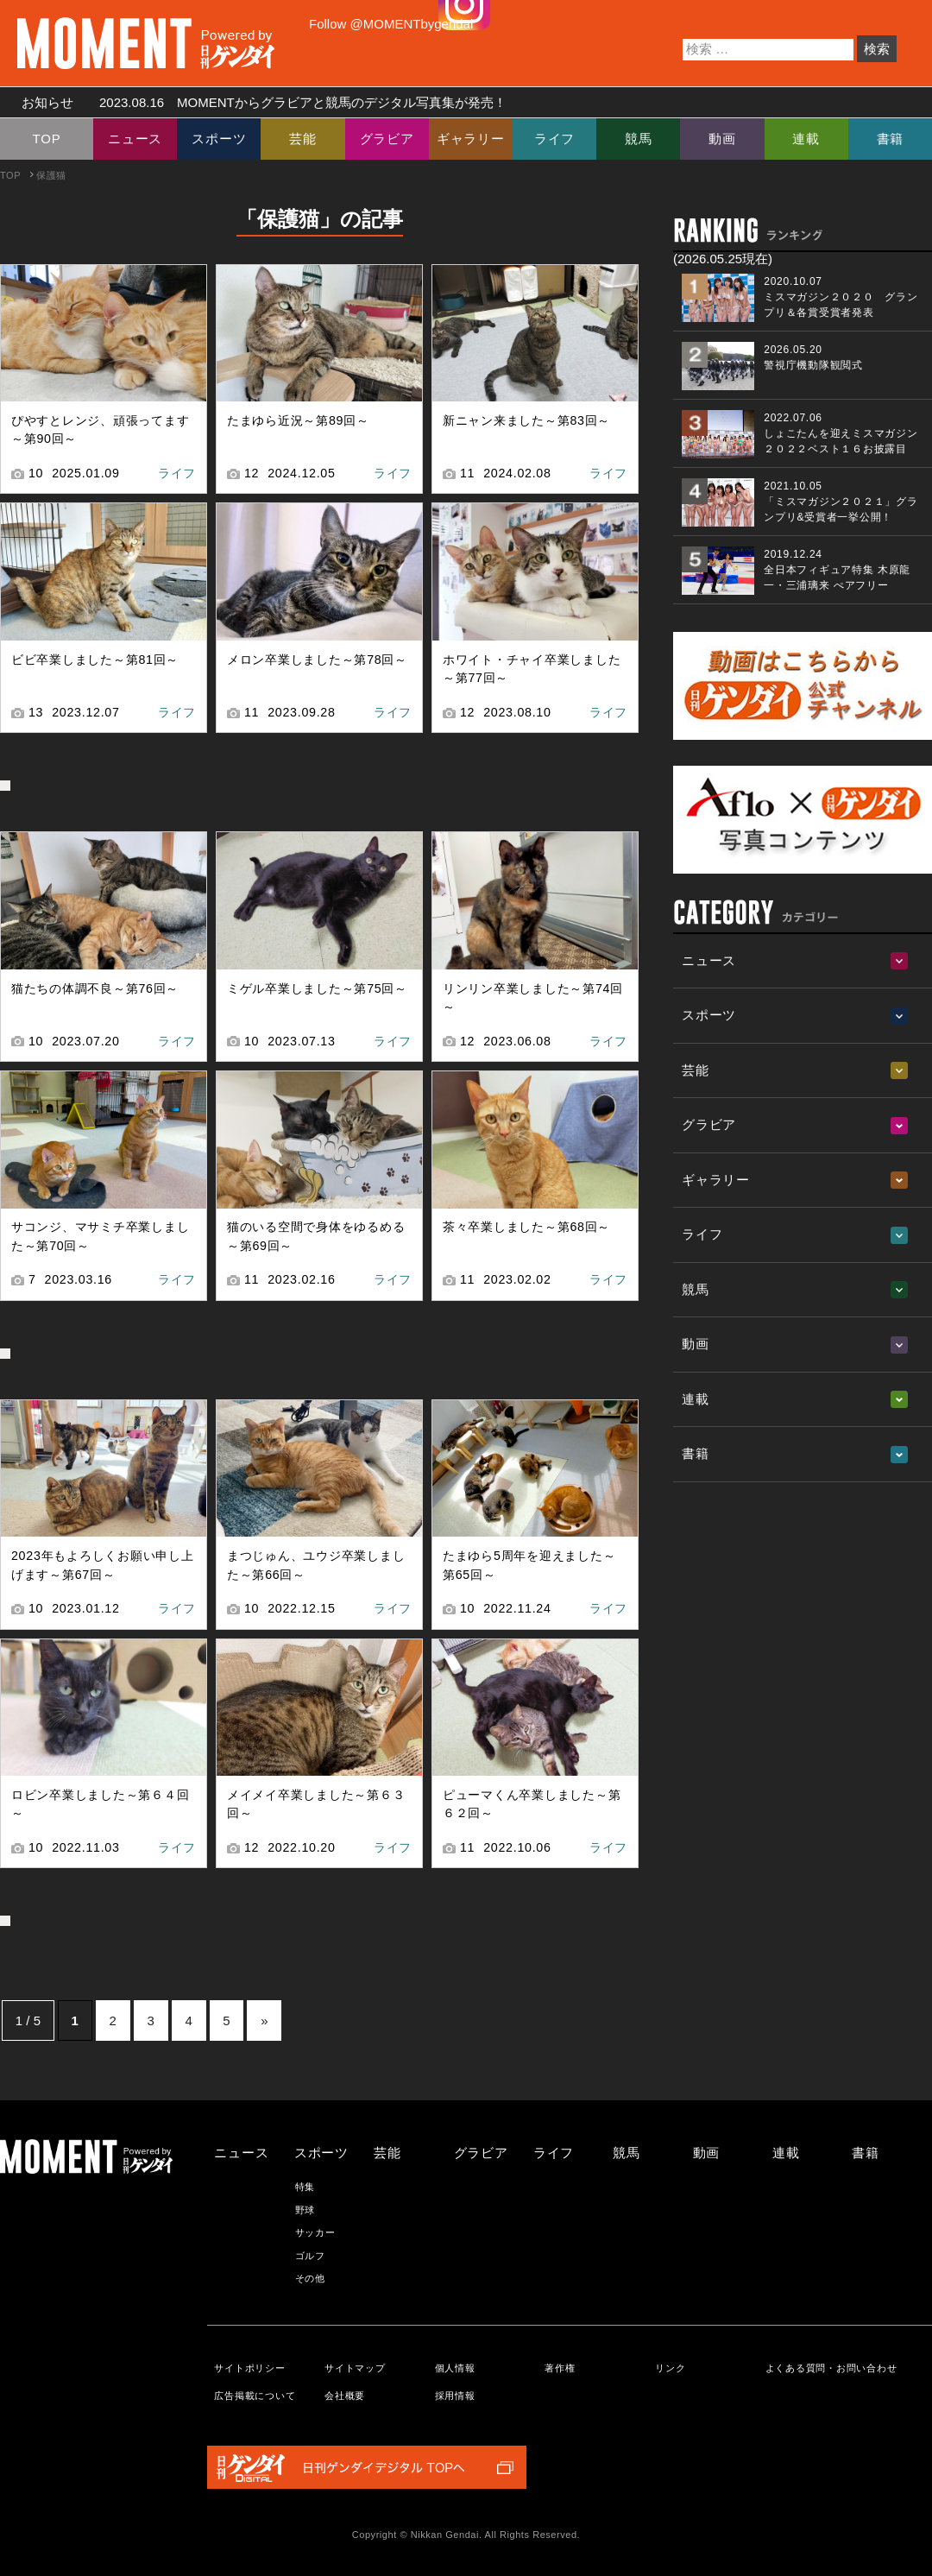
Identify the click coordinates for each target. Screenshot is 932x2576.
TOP (47, 138)
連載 (806, 138)
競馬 (638, 138)
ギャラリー (471, 138)
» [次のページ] (264, 2020)
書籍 (890, 138)
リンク (670, 2368)
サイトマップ (355, 2368)
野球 (305, 2210)
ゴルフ (310, 2256)
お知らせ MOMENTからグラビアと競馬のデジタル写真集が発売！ (258, 102)
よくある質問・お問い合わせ (831, 2368)
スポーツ (219, 138)
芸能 (303, 138)
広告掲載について (254, 2395)
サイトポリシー (249, 2368)
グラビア (387, 138)
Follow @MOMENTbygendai (391, 23)
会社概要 (344, 2395)
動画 (722, 138)
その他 (310, 2278)
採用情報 (455, 2395)
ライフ (554, 138)
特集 (305, 2186)
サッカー (315, 2232)
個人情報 (455, 2368)
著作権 (560, 2368)
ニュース (135, 138)
